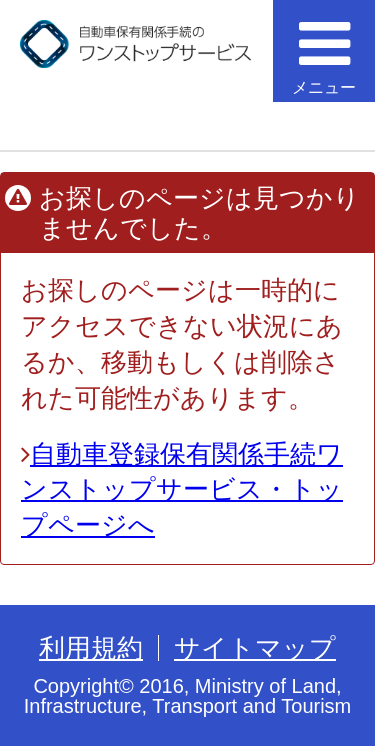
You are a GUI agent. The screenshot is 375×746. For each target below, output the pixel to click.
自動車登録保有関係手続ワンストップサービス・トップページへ (182, 490)
